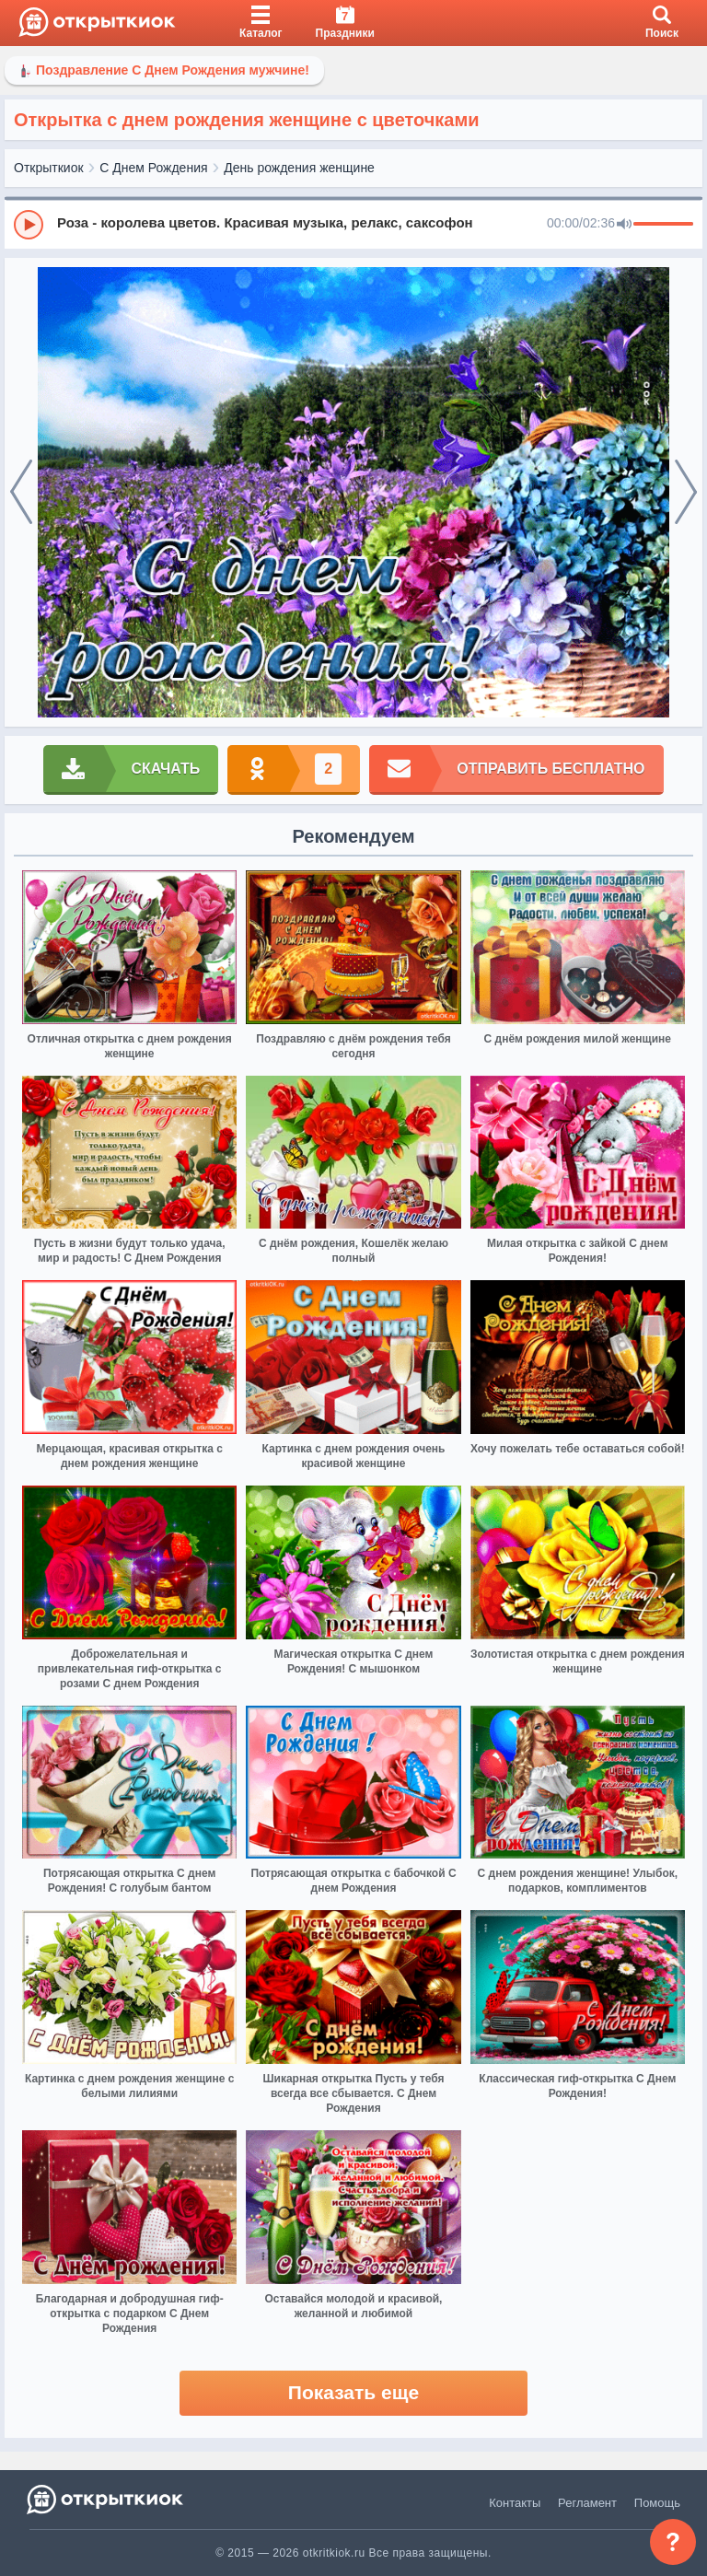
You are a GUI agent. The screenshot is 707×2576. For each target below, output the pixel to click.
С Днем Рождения (153, 167)
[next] (686, 492)
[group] (353, 224)
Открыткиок (49, 167)
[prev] (21, 492)
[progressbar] (663, 224)
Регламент (587, 2503)
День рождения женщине (299, 167)
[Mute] (624, 225)
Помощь (657, 2503)
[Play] (28, 224)
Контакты (514, 2503)
